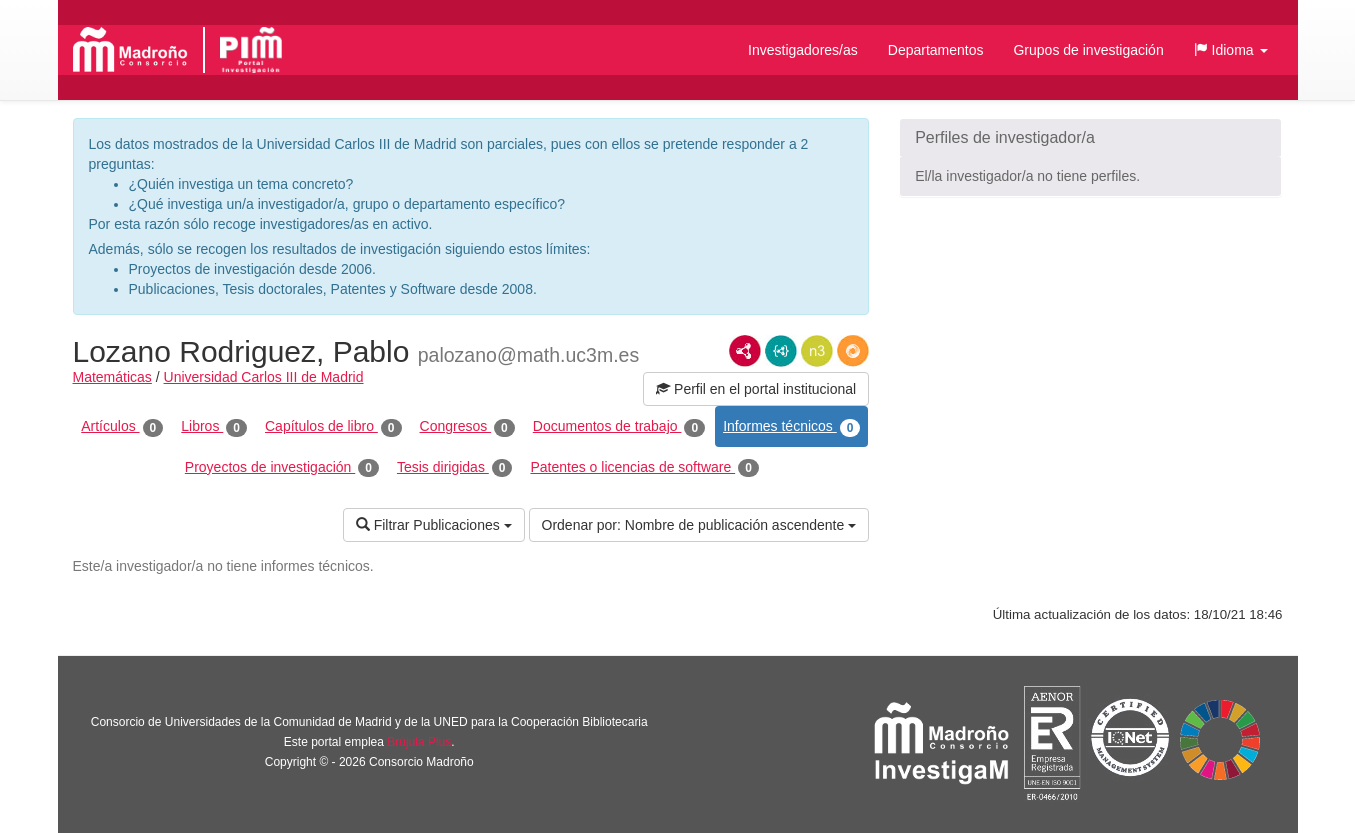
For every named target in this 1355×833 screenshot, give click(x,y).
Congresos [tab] (467, 427)
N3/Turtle (817, 351)
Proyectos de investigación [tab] (282, 468)
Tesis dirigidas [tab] (455, 468)
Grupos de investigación (1088, 50)
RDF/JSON (853, 351)
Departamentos (936, 50)
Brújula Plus (419, 742)
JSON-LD (781, 351)
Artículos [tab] (122, 427)
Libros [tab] (214, 427)
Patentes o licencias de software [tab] (644, 468)
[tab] (1090, 138)
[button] (1231, 50)
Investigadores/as (803, 50)
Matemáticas (112, 377)
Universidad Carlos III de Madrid (264, 377)
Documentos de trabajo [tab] (619, 427)
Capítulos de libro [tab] (333, 427)
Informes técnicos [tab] (791, 427)
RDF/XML (745, 351)
